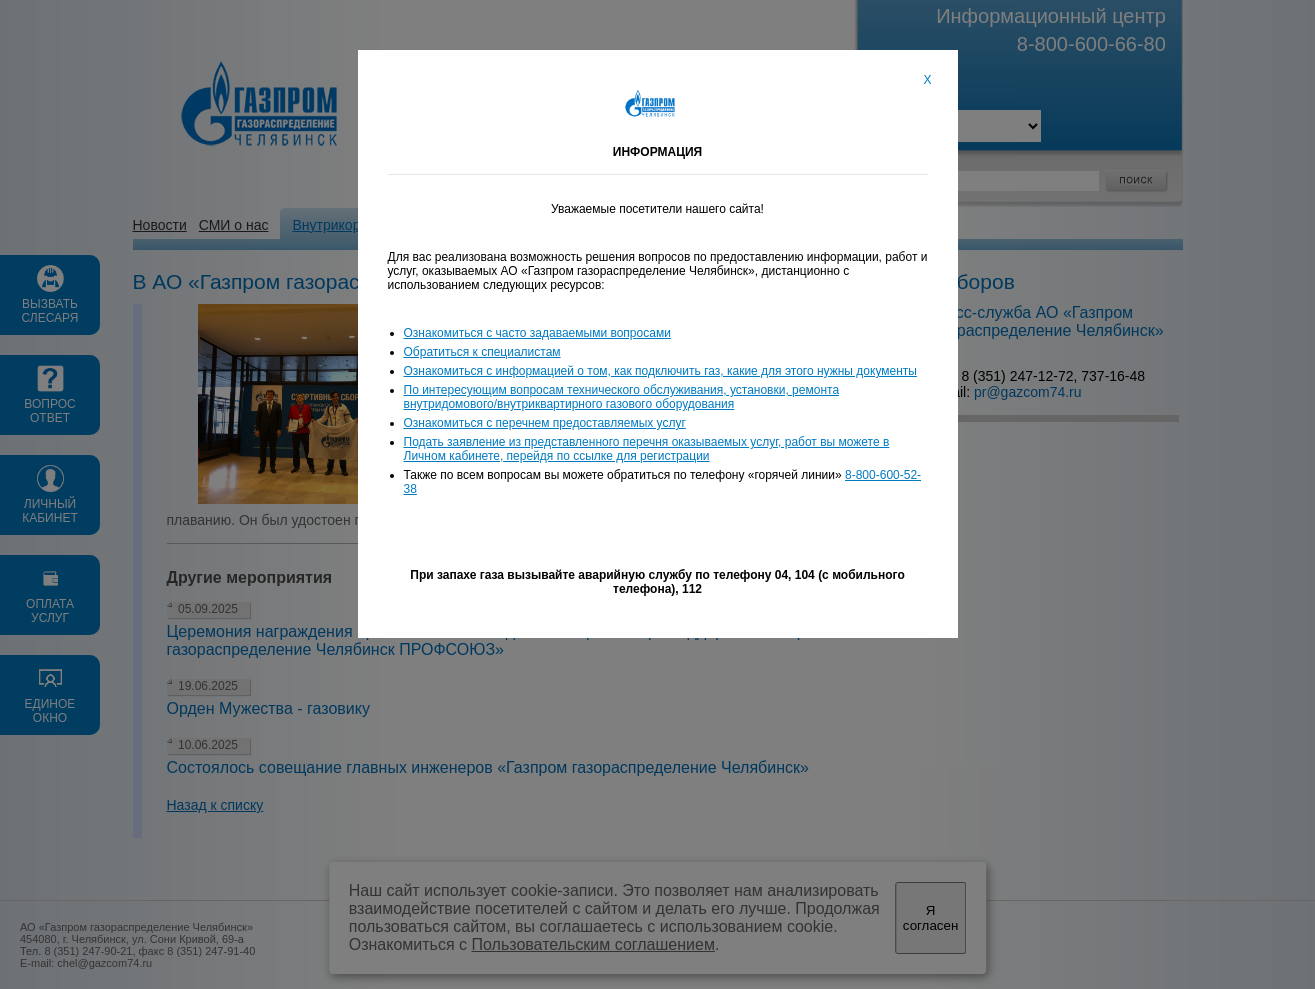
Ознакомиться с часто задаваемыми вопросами (537, 333)
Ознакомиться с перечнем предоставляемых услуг (545, 423)
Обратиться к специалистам (482, 352)
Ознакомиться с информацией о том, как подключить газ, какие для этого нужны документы (660, 371)
